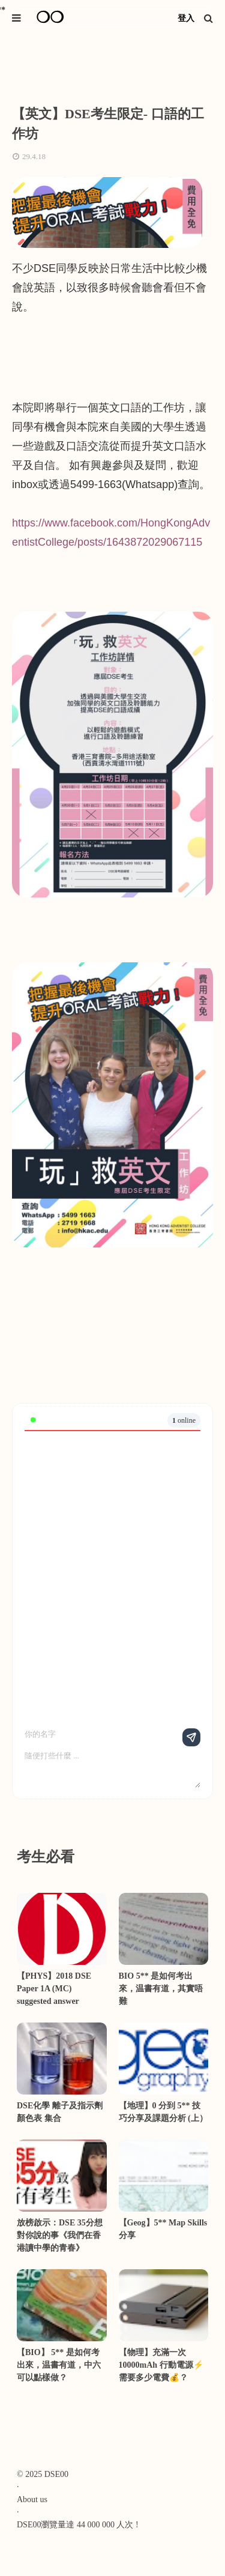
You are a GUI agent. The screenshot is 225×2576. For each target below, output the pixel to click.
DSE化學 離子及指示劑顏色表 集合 (60, 2112)
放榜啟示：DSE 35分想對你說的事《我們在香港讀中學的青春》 (60, 2235)
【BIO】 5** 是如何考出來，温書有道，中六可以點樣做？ (59, 2365)
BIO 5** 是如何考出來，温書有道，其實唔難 (161, 1988)
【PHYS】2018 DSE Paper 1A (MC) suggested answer (54, 1988)
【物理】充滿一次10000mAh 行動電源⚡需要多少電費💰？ (161, 2365)
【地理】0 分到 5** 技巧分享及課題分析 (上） (163, 2112)
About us (32, 2499)
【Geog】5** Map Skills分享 (163, 2229)
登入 (186, 18)
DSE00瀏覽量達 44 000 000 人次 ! (78, 2524)
